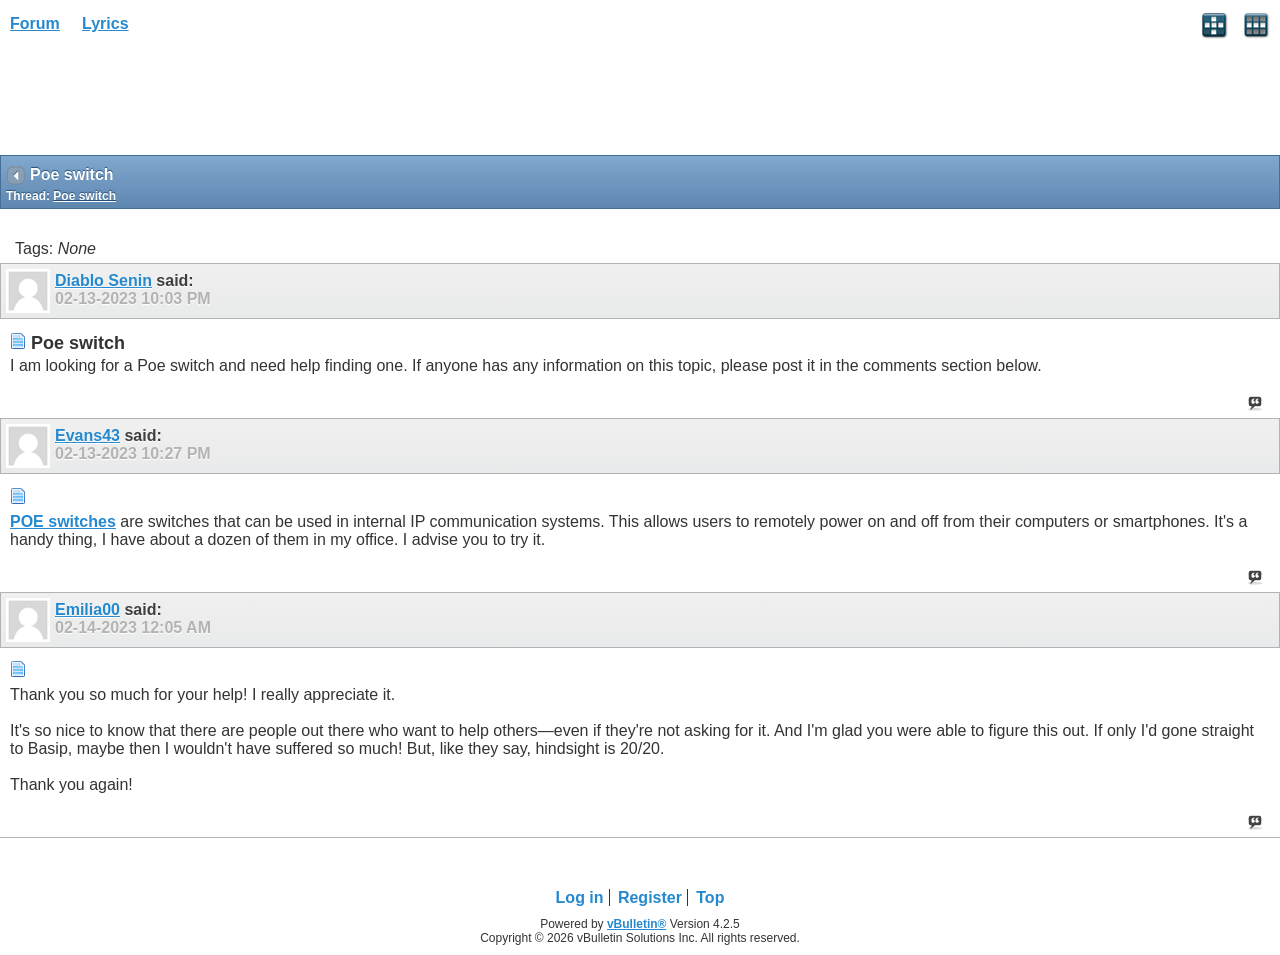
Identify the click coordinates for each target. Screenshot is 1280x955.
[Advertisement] (160, 101)
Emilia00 (87, 609)
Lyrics (105, 23)
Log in (580, 897)
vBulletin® (637, 924)
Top (710, 897)
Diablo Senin (103, 280)
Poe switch (84, 196)
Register (650, 897)
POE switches (63, 521)
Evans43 (87, 435)
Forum (35, 23)
